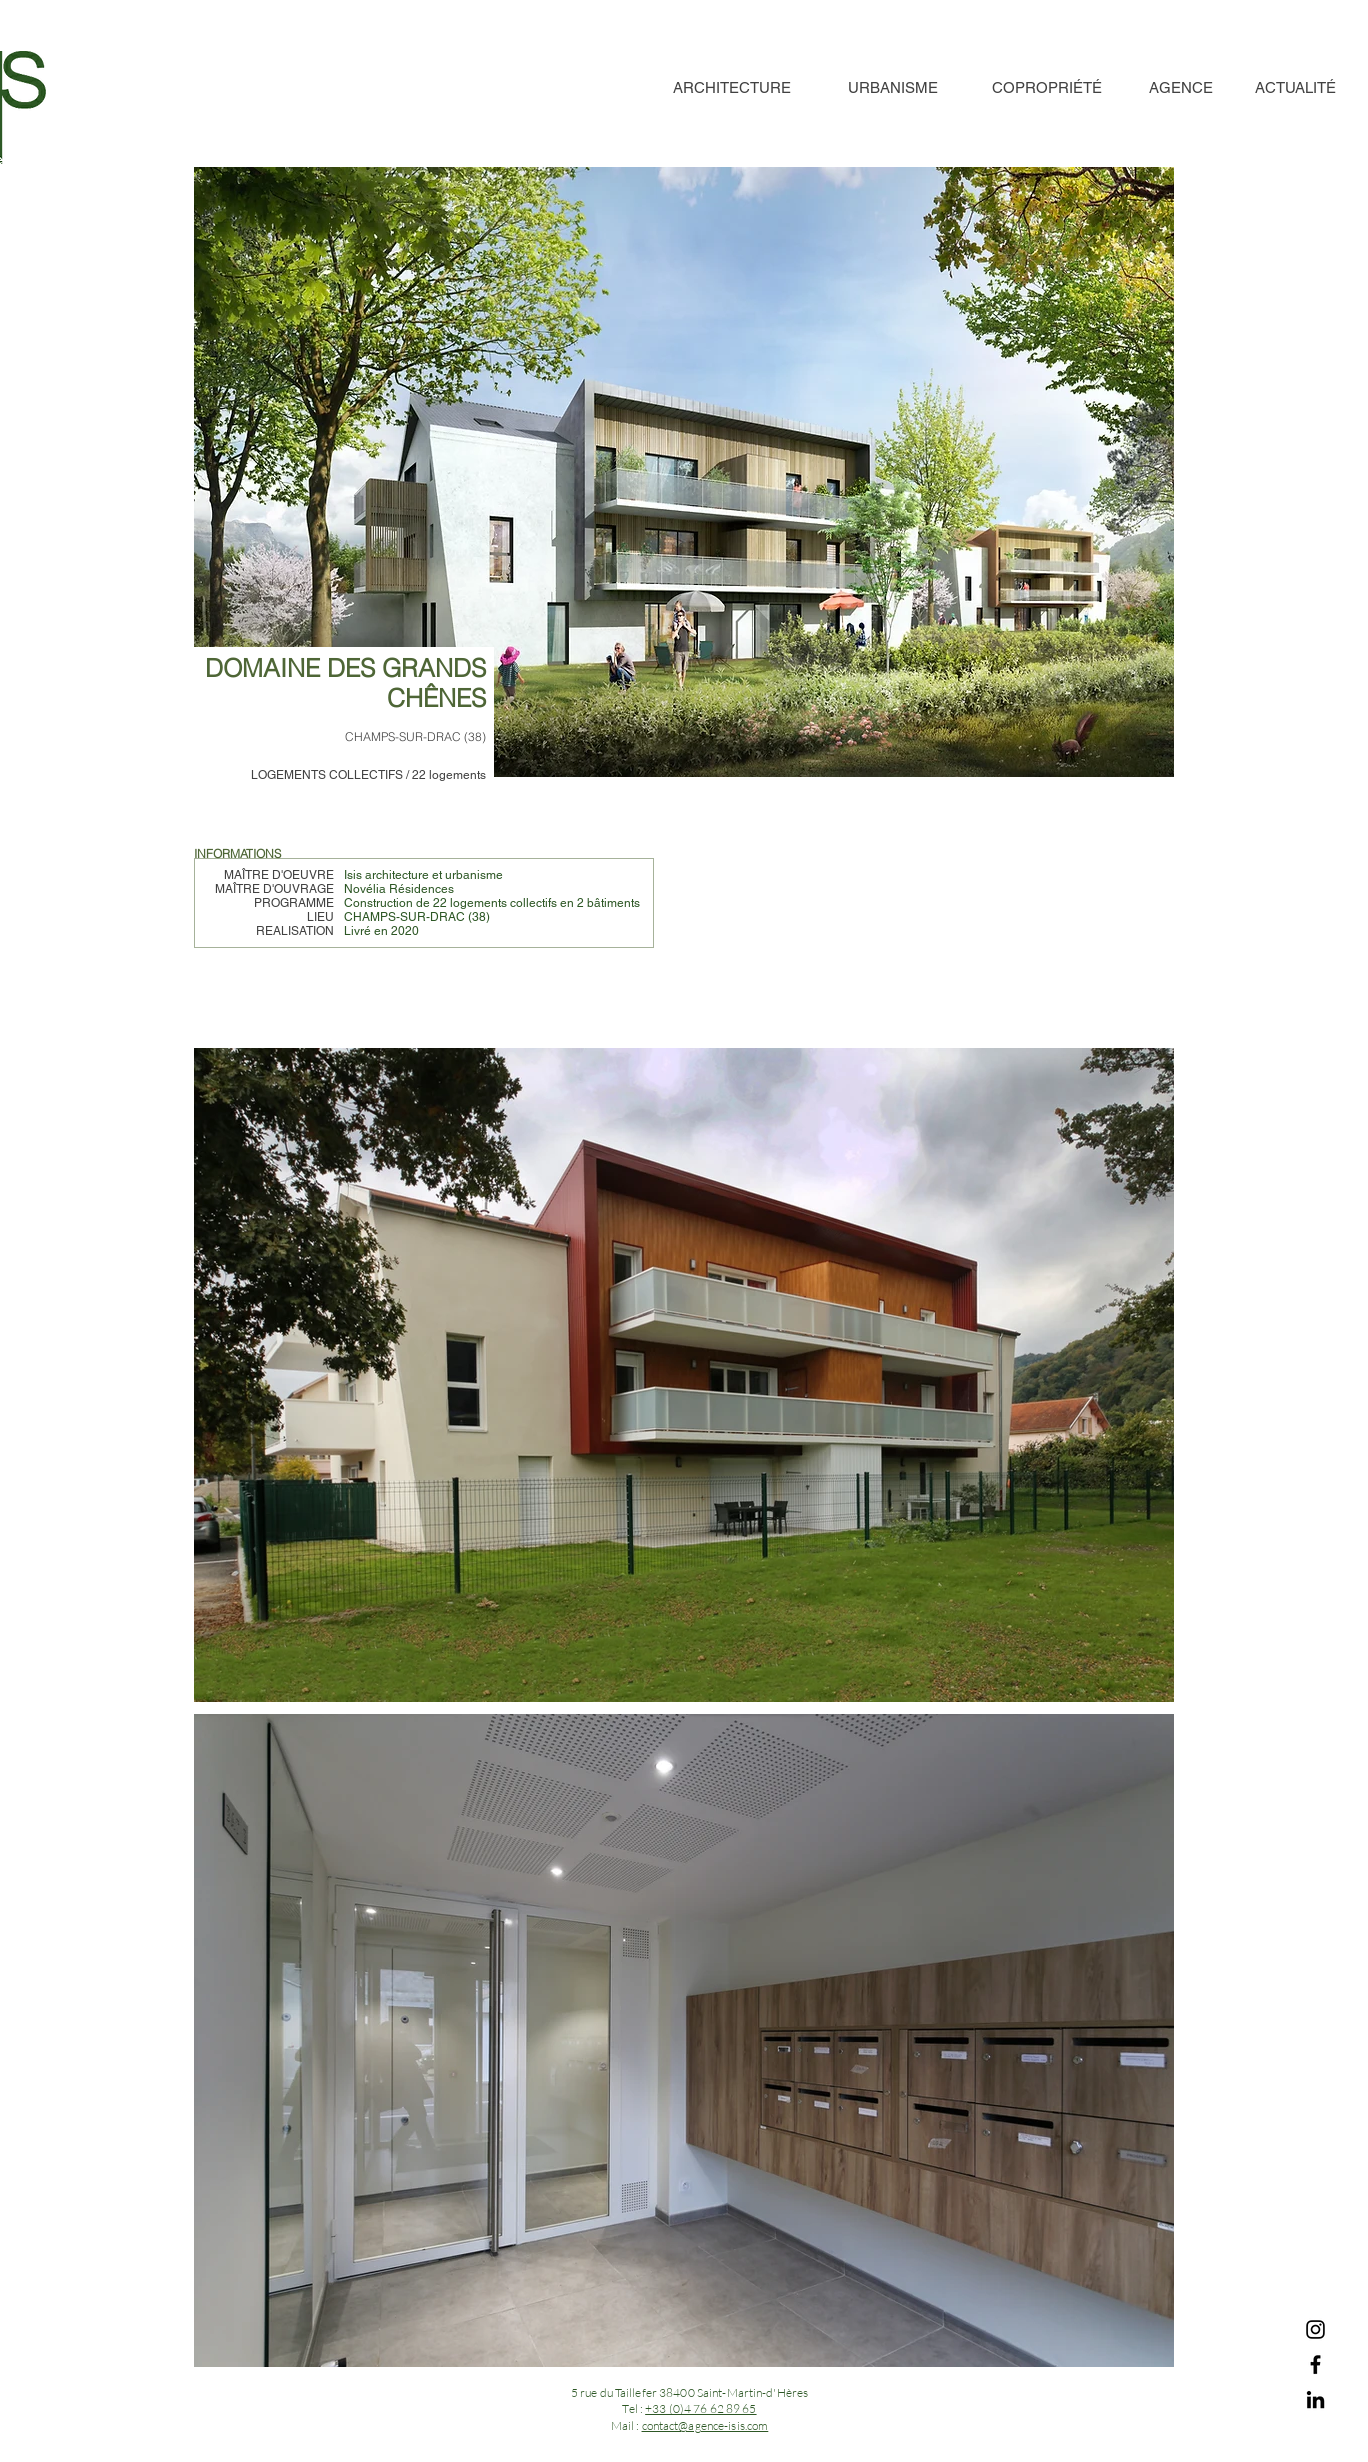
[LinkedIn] (1315, 2399)
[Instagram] (1315, 2329)
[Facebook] (1315, 2364)
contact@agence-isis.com (705, 2425)
